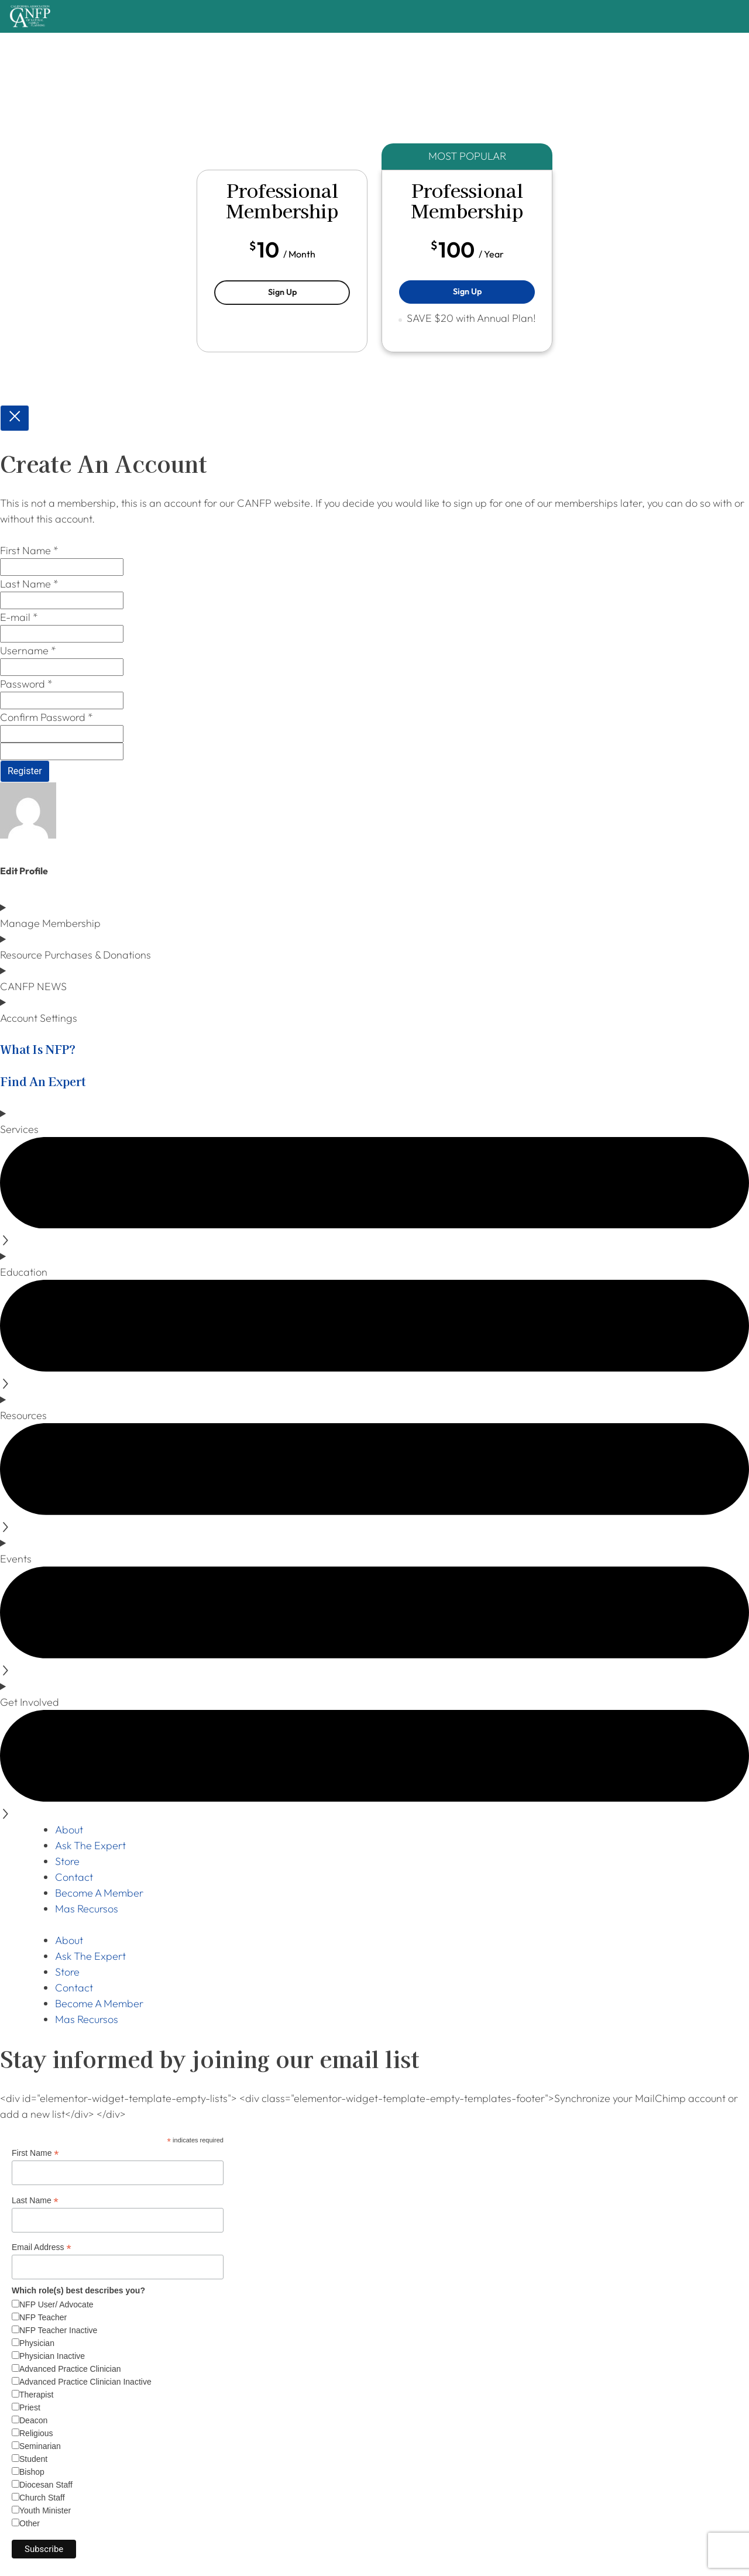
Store (67, 1861)
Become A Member (99, 1893)
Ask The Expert (90, 1845)
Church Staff (42, 2497)
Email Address (41, 2247)
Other (29, 2523)
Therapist (36, 2394)
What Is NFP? (37, 1048)
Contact (74, 1877)
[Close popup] (14, 418)
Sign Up (309, 291)
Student (33, 2459)
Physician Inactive (52, 2356)
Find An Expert (42, 1081)
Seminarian (40, 2446)
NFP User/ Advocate (56, 2304)
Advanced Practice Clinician (70, 2369)
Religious (36, 2433)
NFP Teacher (43, 2317)
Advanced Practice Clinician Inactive (85, 2381)
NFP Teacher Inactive (58, 2330)
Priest (29, 2407)
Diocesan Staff (46, 2484)
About (69, 1829)
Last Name (35, 2200)
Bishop (31, 2472)
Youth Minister (45, 2510)
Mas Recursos (86, 1908)
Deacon (33, 2420)
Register (25, 771)
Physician (36, 2343)
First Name (35, 2153)
